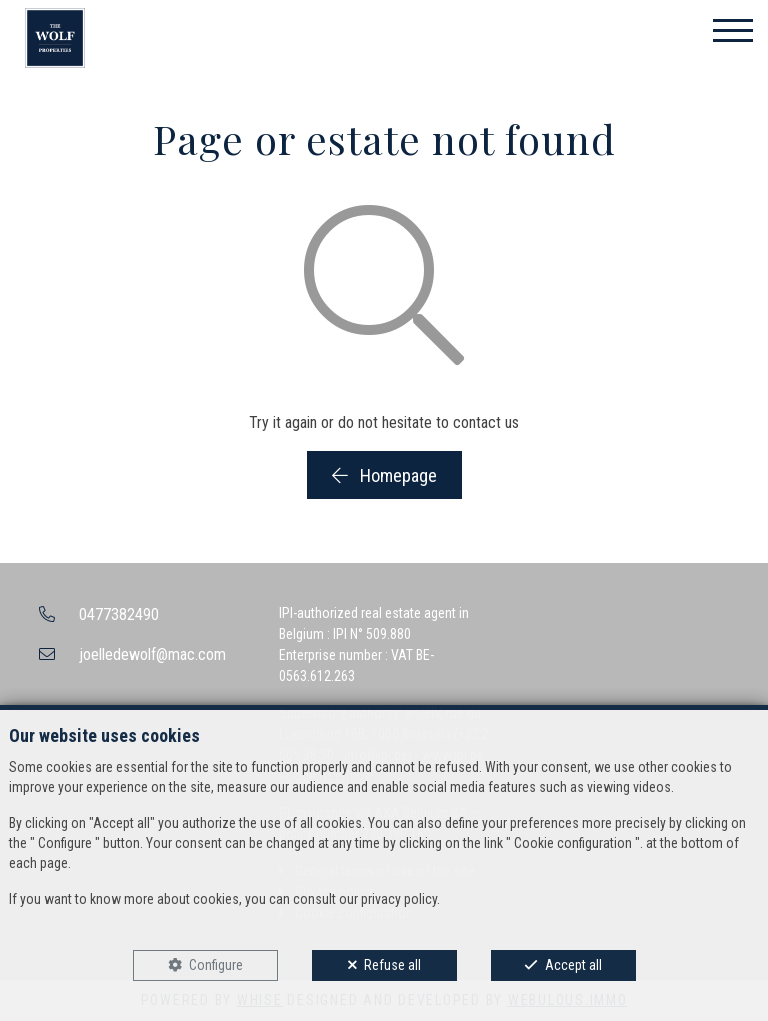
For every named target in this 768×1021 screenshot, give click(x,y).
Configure (216, 965)
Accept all (573, 965)
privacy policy (399, 899)
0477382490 (119, 614)
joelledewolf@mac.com (152, 654)
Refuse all (392, 965)
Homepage (384, 475)
